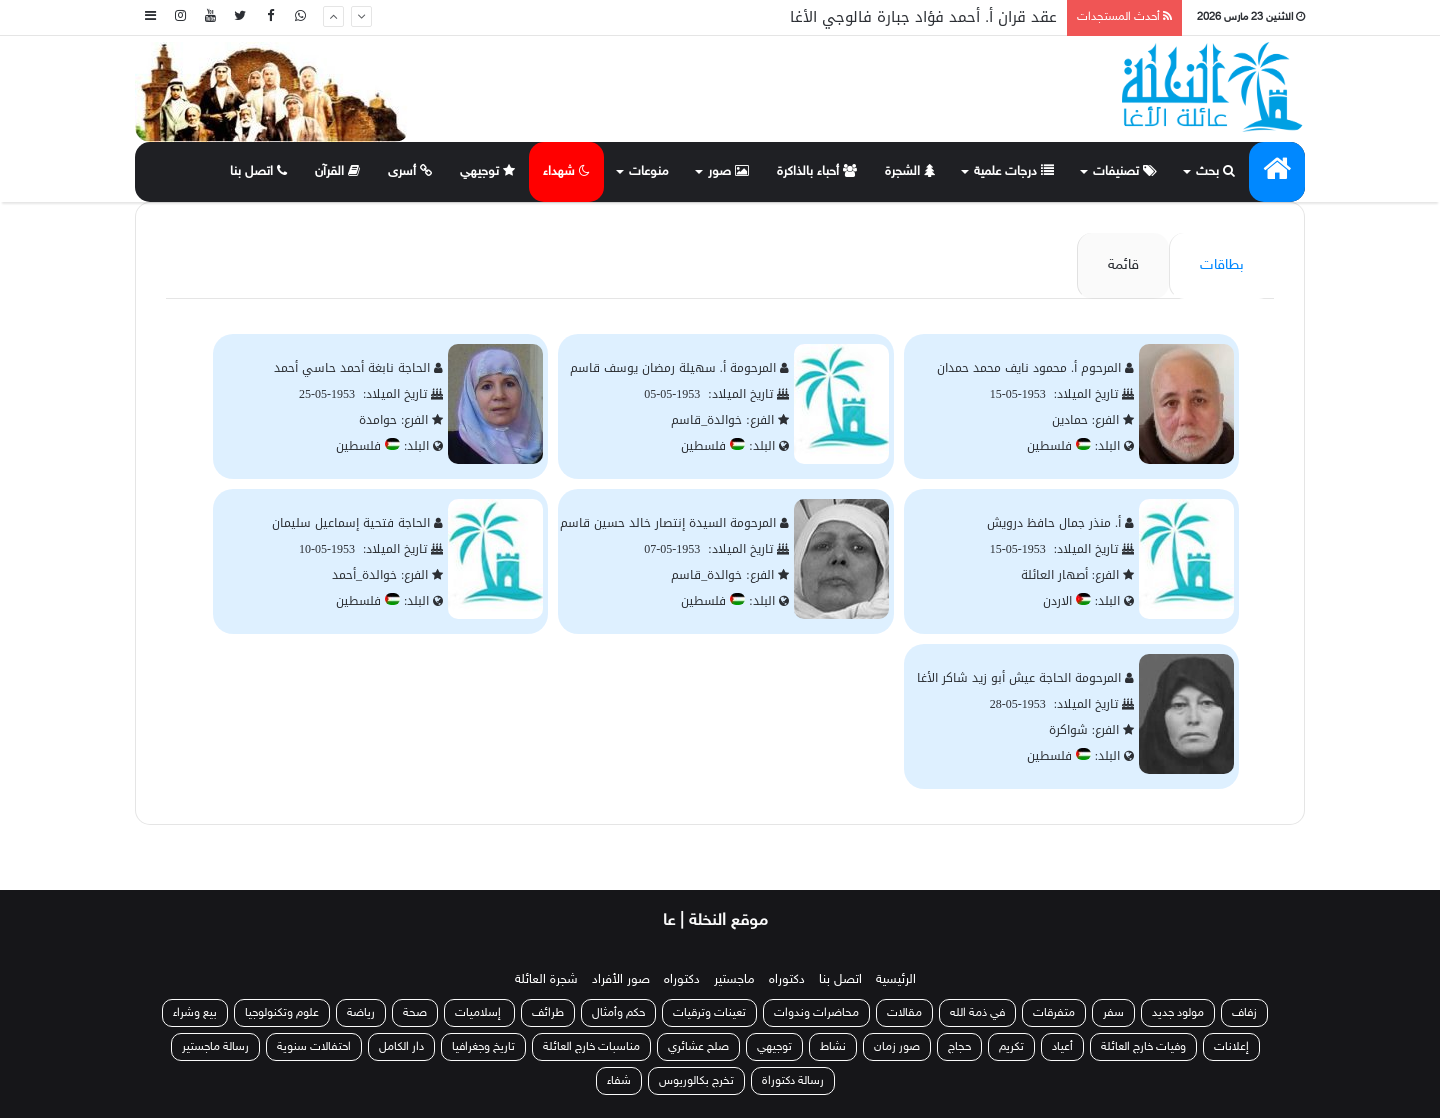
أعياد (1062, 1047)
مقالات (904, 1013)
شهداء (566, 172)
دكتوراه (787, 980)
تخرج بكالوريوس (696, 1081)
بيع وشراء (195, 1013)
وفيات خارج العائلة (1143, 1047)
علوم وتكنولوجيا (282, 1013)
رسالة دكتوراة (793, 1081)
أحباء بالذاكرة (817, 172)
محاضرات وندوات (816, 1013)
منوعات (649, 172)
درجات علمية (1014, 172)
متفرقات (1054, 1013)
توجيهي (487, 172)
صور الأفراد (621, 980)
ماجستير (734, 980)
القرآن (337, 172)
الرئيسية (896, 980)
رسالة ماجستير (215, 1047)
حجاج (959, 1047)
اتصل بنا (258, 172)
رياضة (361, 1013)
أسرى (410, 172)
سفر (1113, 1013)
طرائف (548, 1013)
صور (728, 172)
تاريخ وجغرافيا (483, 1047)
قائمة (1123, 265)
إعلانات (1231, 1047)
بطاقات (1222, 265)
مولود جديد (1178, 1013)
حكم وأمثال (618, 1013)
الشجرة (910, 172)
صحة (415, 1013)
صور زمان (897, 1047)
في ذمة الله (977, 1013)
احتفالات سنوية (314, 1047)
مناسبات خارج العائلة (591, 1047)
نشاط (833, 1047)
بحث (1215, 172)
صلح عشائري (698, 1047)
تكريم (1011, 1047)
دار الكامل (401, 1047)
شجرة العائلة (546, 980)
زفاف (1244, 1013)
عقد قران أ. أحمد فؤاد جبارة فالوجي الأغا (923, 17)
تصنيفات (1125, 172)
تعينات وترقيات (709, 1013)
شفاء (619, 1081)
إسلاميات (479, 1013)
